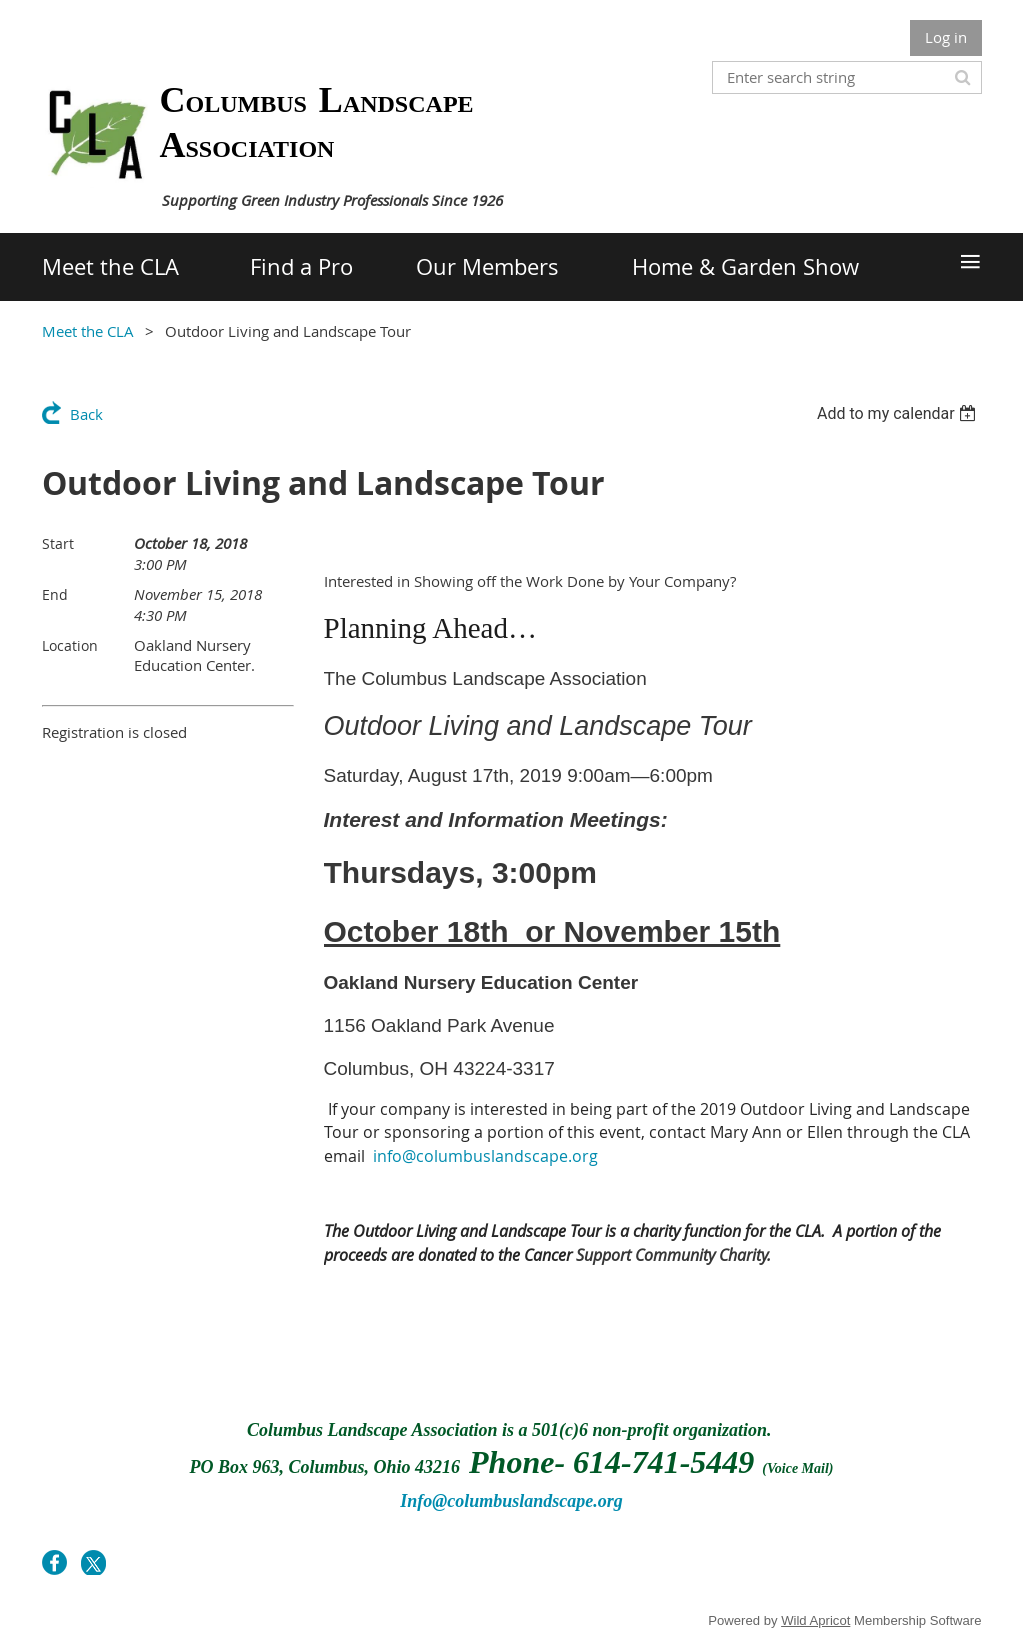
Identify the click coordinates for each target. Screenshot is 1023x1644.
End (55, 594)
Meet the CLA (88, 331)
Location (70, 645)
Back (86, 414)
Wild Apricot (815, 1620)
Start (58, 543)
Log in (946, 37)
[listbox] (899, 413)
